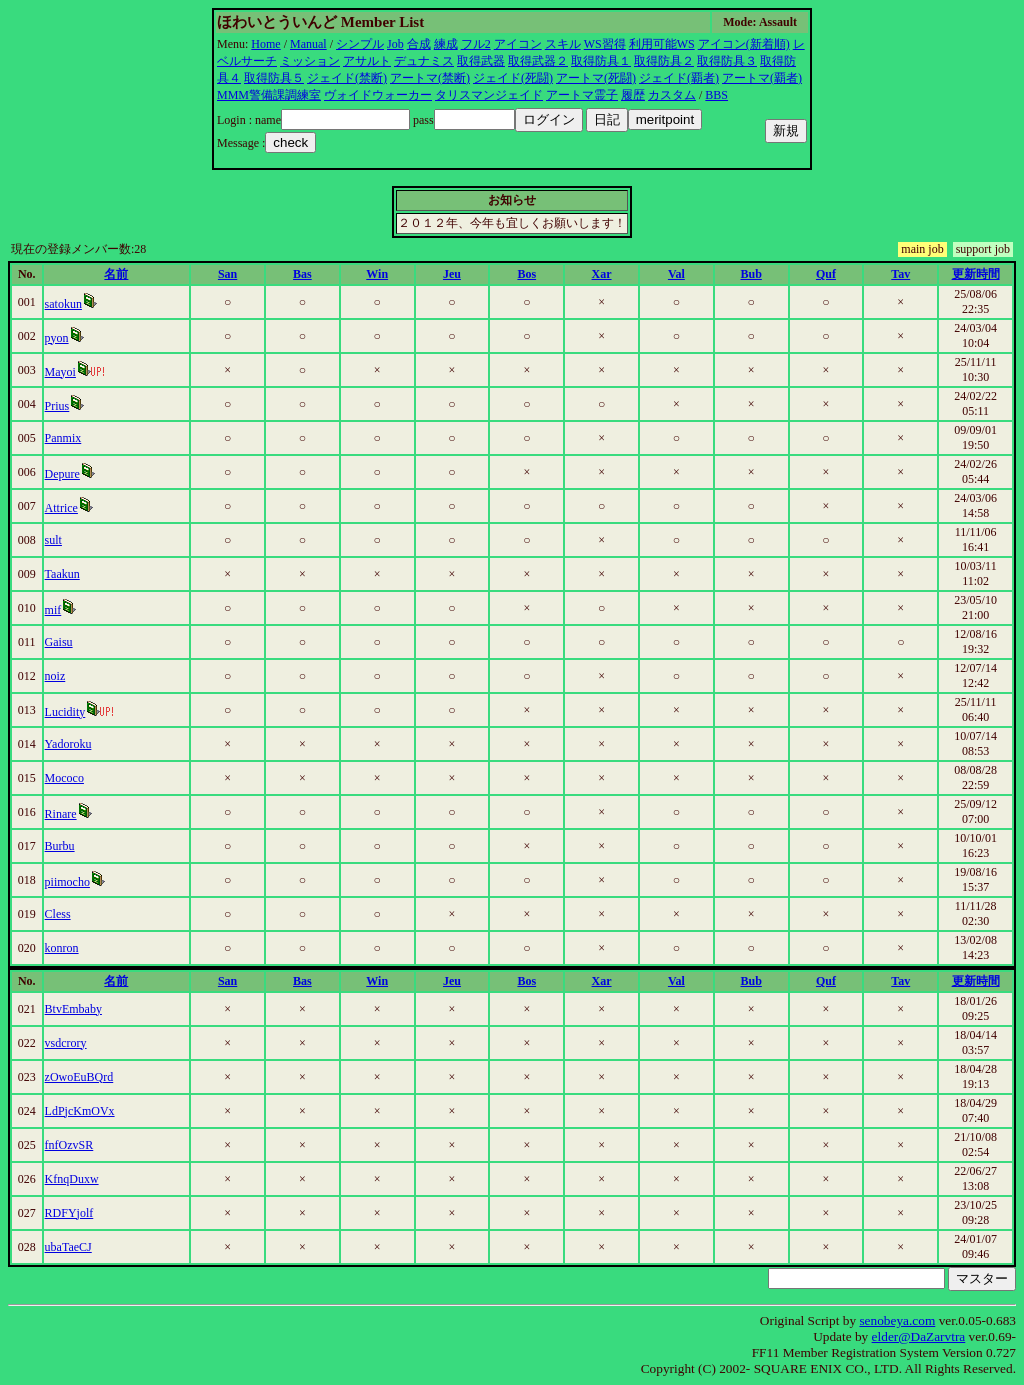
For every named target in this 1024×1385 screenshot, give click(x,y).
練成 (446, 44)
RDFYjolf (69, 1213)
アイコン (518, 44)
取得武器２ (538, 61)
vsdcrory (66, 1043)
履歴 (633, 95)
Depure (62, 474)
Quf (826, 274)
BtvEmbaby (73, 1009)
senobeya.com (897, 1320)
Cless (58, 914)
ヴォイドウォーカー (378, 95)
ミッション (310, 61)
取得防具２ (664, 61)
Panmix (63, 438)
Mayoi (60, 372)
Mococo (64, 778)
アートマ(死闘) (596, 78)
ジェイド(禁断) (347, 78)
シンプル (360, 44)
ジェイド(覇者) (679, 78)
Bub (750, 274)
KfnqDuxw (72, 1179)
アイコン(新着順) (744, 44)
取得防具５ (274, 78)
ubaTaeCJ (68, 1247)
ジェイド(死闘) (513, 78)
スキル (563, 44)
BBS (716, 95)
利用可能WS (662, 44)
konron (62, 948)
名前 (116, 274)
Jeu (452, 274)
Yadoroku (68, 744)
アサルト (367, 61)
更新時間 (976, 274)
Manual (308, 44)
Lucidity (65, 712)
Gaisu (59, 642)
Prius (57, 406)
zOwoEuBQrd (79, 1077)
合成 (419, 44)
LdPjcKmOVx (80, 1111)
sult (53, 540)
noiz (55, 676)
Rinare (61, 814)
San (227, 274)
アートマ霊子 (582, 95)
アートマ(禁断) (430, 78)
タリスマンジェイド (489, 95)
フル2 (476, 44)
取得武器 (481, 61)
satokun (63, 304)
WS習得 (605, 44)
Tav (900, 274)
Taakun (62, 574)
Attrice (61, 508)
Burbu (60, 846)
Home (265, 44)
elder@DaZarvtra (919, 1336)
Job (395, 44)
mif (53, 610)
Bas (302, 274)
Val (676, 274)
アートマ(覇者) (762, 78)
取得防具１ (601, 61)
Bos (526, 274)
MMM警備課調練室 (269, 95)
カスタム (672, 95)
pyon (57, 338)
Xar (602, 274)
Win (377, 274)
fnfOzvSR (69, 1145)
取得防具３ (727, 61)
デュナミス (424, 61)
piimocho (67, 882)
